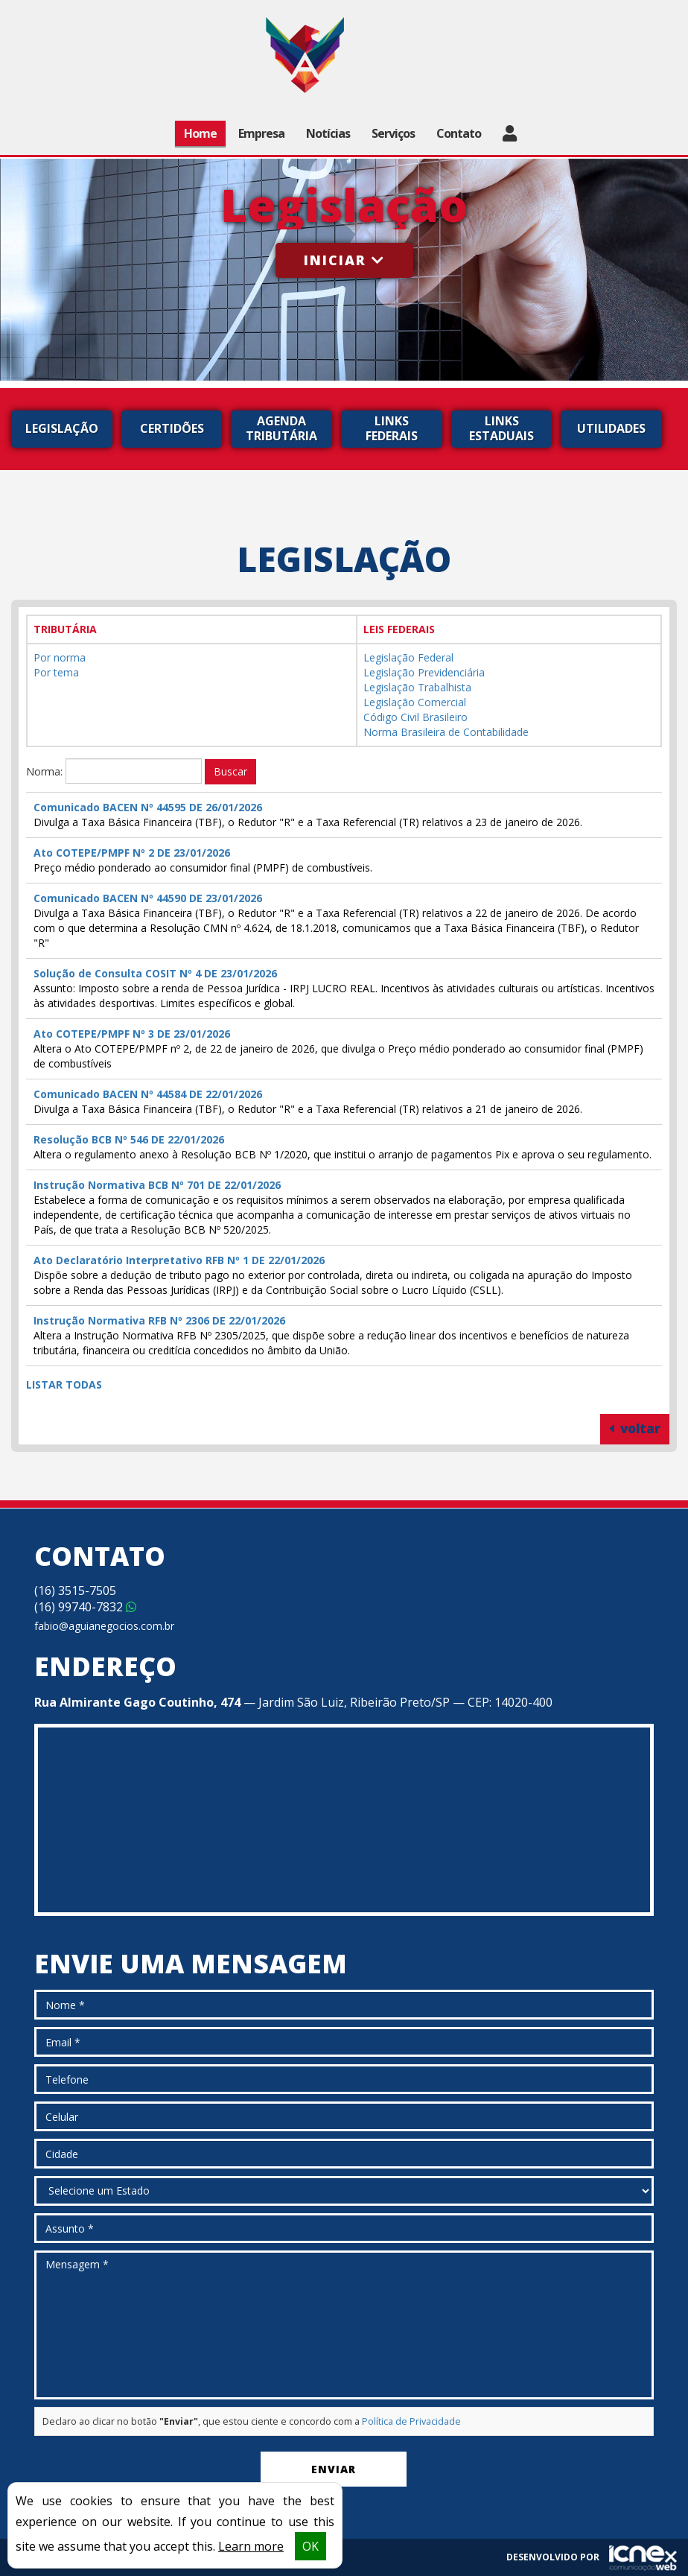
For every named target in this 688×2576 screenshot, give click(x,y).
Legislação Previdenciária (424, 672)
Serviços (393, 133)
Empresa (261, 133)
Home (200, 133)
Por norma (60, 657)
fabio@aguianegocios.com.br (104, 1626)
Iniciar (344, 260)
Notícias (328, 133)
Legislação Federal (408, 657)
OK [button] (310, 2546)
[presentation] (147, 2472)
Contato (458, 133)
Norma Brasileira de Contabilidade (446, 732)
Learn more (251, 2546)
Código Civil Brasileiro (415, 717)
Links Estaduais (501, 428)
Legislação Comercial (414, 702)
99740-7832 (85, 1607)
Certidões (172, 428)
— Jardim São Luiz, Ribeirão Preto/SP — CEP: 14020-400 (293, 1702)
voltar (634, 1428)
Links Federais (392, 428)
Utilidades (611, 428)
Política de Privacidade (411, 2421)
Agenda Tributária (281, 428)
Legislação (61, 428)
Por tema (56, 672)
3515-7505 (75, 1590)
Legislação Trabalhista (417, 687)
